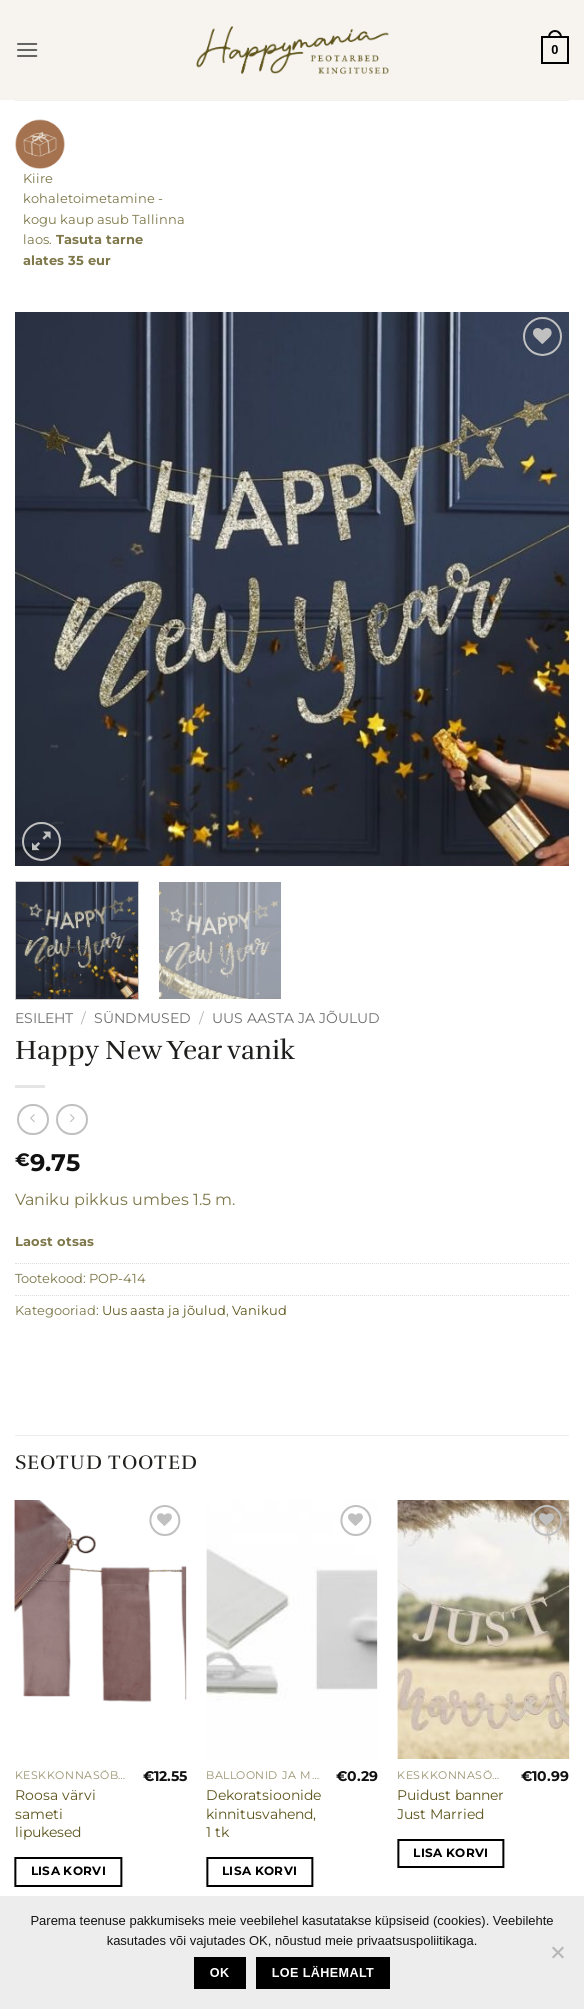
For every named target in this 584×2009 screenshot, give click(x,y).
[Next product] (32, 1119)
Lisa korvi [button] (68, 1871)
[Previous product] (71, 1119)
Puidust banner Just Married (450, 1804)
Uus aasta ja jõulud (296, 1018)
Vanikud (259, 1310)
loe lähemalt (323, 1973)
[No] (557, 1958)
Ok (220, 1973)
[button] (27, 49)
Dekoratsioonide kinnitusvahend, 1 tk (263, 1813)
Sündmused (142, 1018)
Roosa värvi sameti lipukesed (55, 1813)
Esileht (44, 1018)
